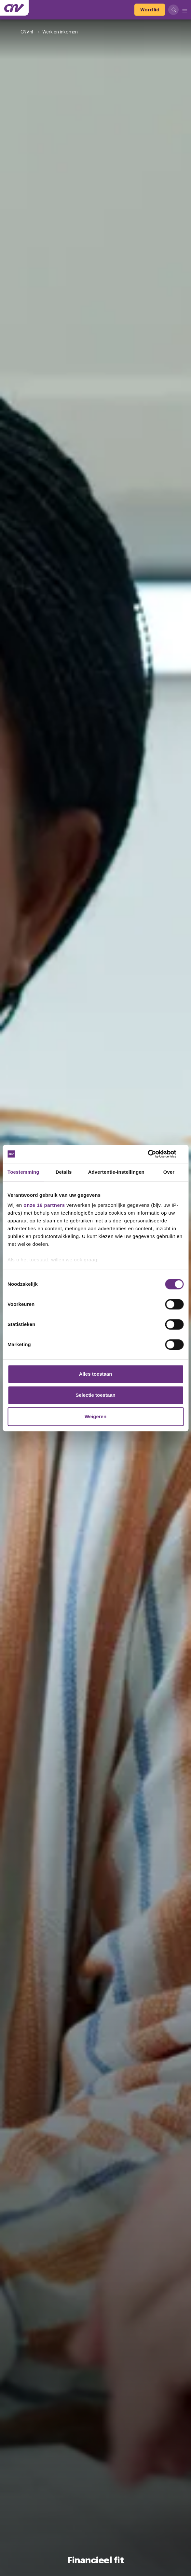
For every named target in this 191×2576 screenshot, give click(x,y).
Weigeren (95, 1416)
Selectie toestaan (95, 1395)
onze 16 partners (44, 1205)
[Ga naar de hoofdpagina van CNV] (14, 8)
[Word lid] (149, 10)
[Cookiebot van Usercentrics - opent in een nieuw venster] (155, 1154)
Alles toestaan (95, 1374)
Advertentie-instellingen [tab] (116, 1172)
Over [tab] (169, 1172)
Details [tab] (64, 1172)
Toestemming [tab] (23, 1172)
